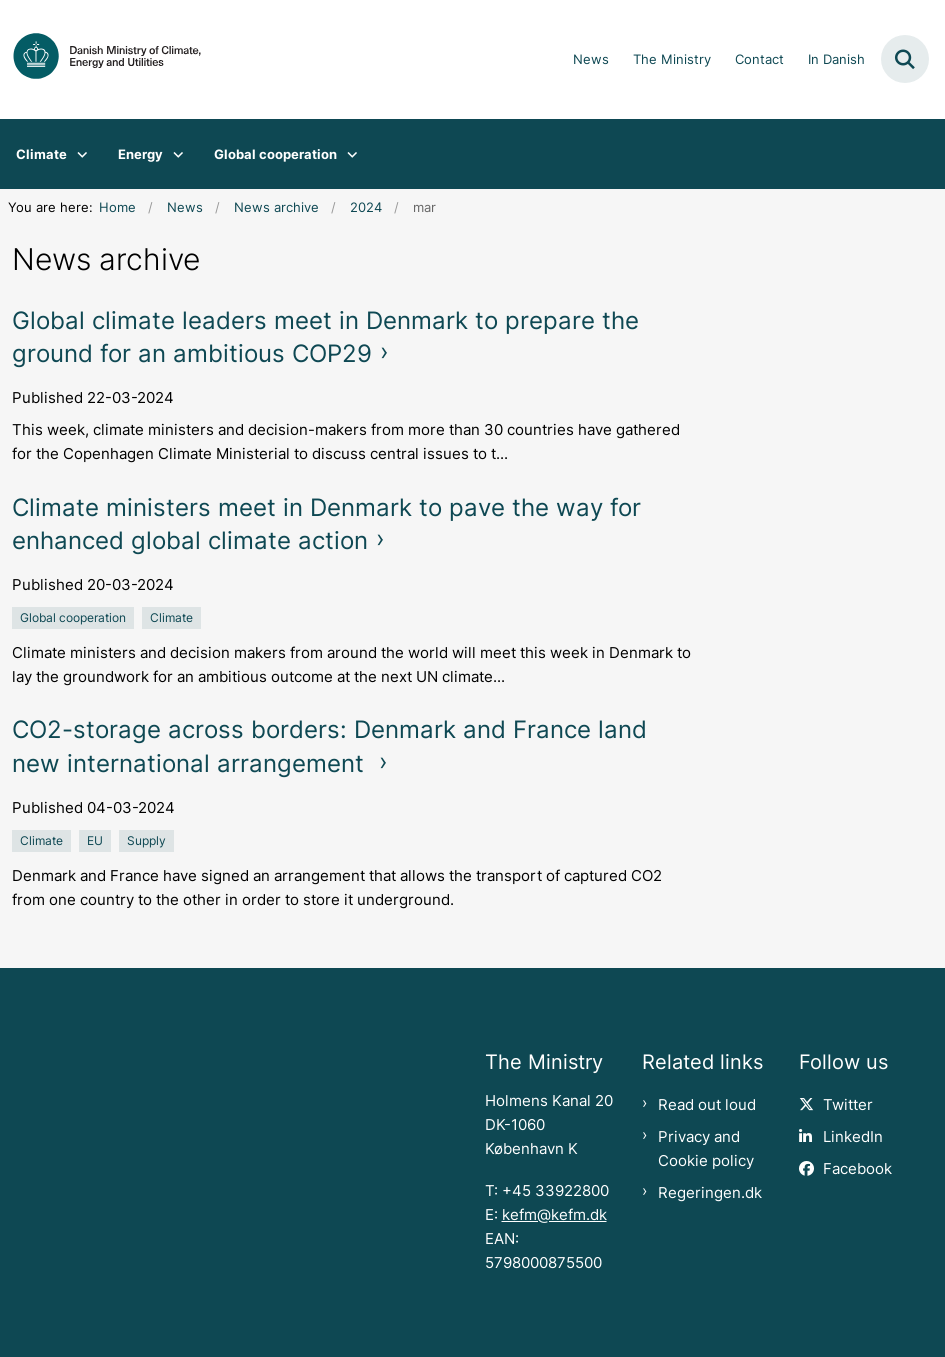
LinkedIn (853, 1137)
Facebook (857, 1169)
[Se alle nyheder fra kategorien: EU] (97, 840)
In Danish (836, 60)
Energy (140, 154)
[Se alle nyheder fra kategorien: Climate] (173, 617)
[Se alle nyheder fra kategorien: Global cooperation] (75, 617)
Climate (41, 154)
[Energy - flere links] (173, 154)
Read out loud (707, 1105)
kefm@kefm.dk (554, 1215)
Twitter (848, 1105)
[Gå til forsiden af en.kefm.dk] (101, 59)
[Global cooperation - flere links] (347, 154)
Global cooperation (275, 154)
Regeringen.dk (710, 1193)
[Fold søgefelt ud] (905, 59)
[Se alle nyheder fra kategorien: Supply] (148, 840)
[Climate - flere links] (77, 154)
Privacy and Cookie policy (706, 1149)
